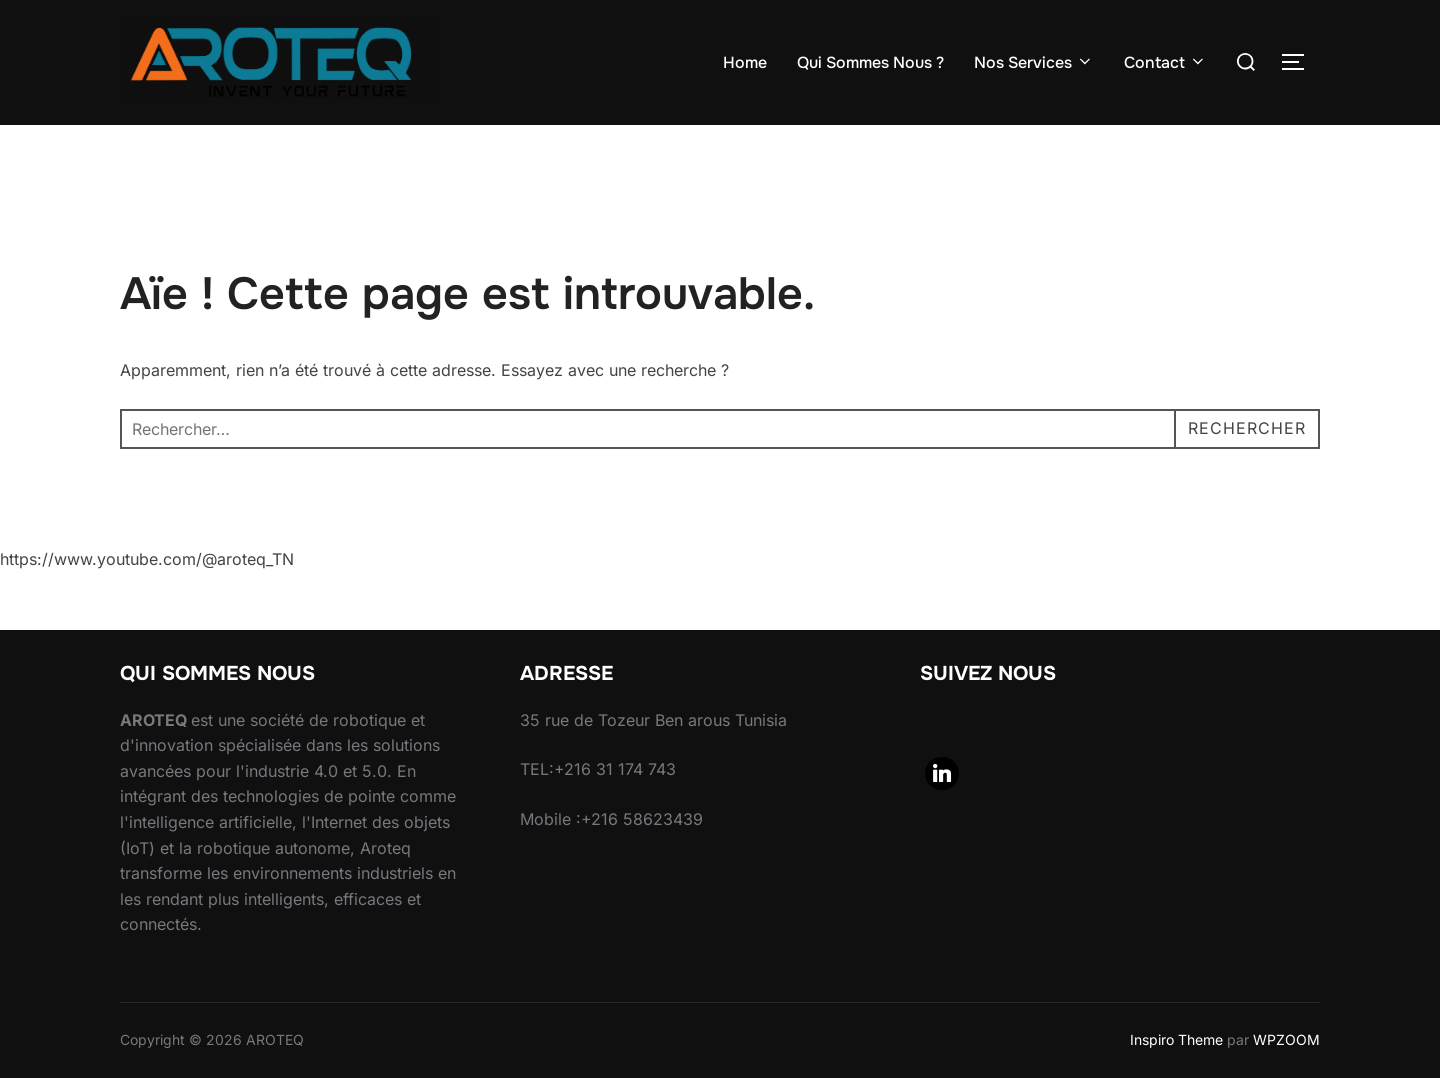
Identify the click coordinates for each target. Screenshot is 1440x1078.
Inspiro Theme (1176, 1039)
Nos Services (1034, 62)
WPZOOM (1286, 1039)
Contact (1165, 62)
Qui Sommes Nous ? (870, 62)
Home (745, 62)
